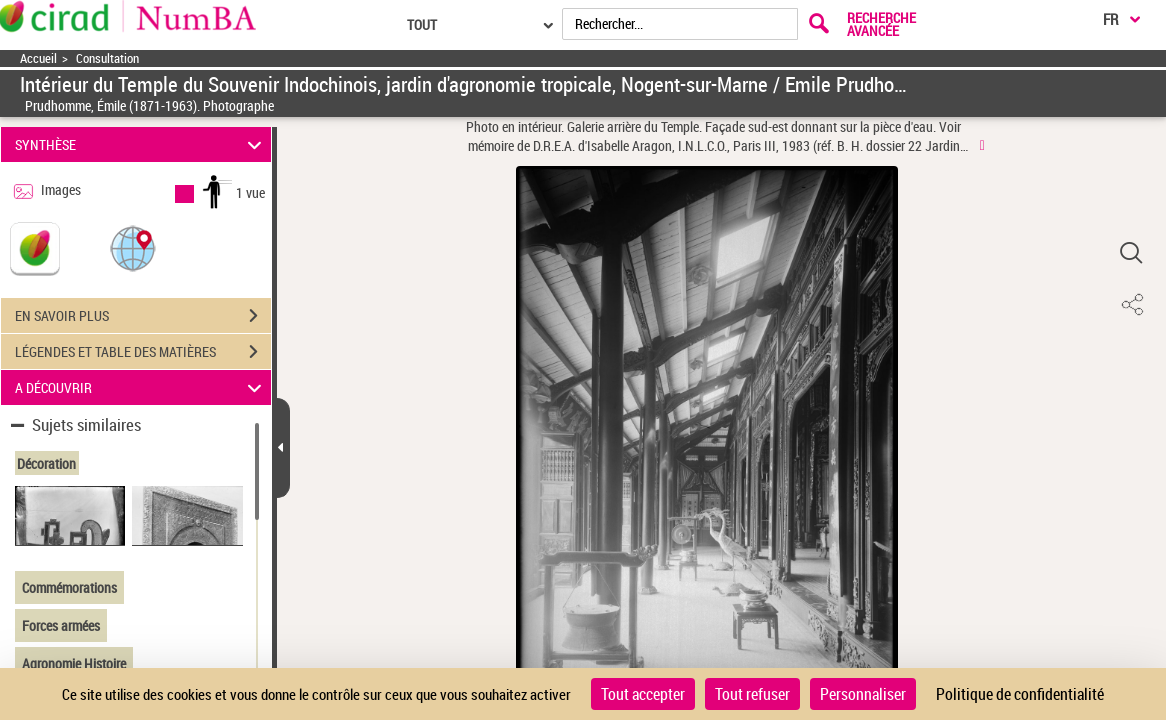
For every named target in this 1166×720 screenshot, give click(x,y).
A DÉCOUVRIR (141, 387)
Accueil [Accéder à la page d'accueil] (38, 58)
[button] (133, 247)
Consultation (107, 58)
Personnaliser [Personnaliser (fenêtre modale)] (863, 694)
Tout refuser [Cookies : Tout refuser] (752, 694)
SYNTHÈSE (141, 144)
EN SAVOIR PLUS (143, 316)
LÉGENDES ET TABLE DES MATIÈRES (143, 352)
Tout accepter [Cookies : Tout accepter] (643, 694)
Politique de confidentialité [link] (1020, 694)
